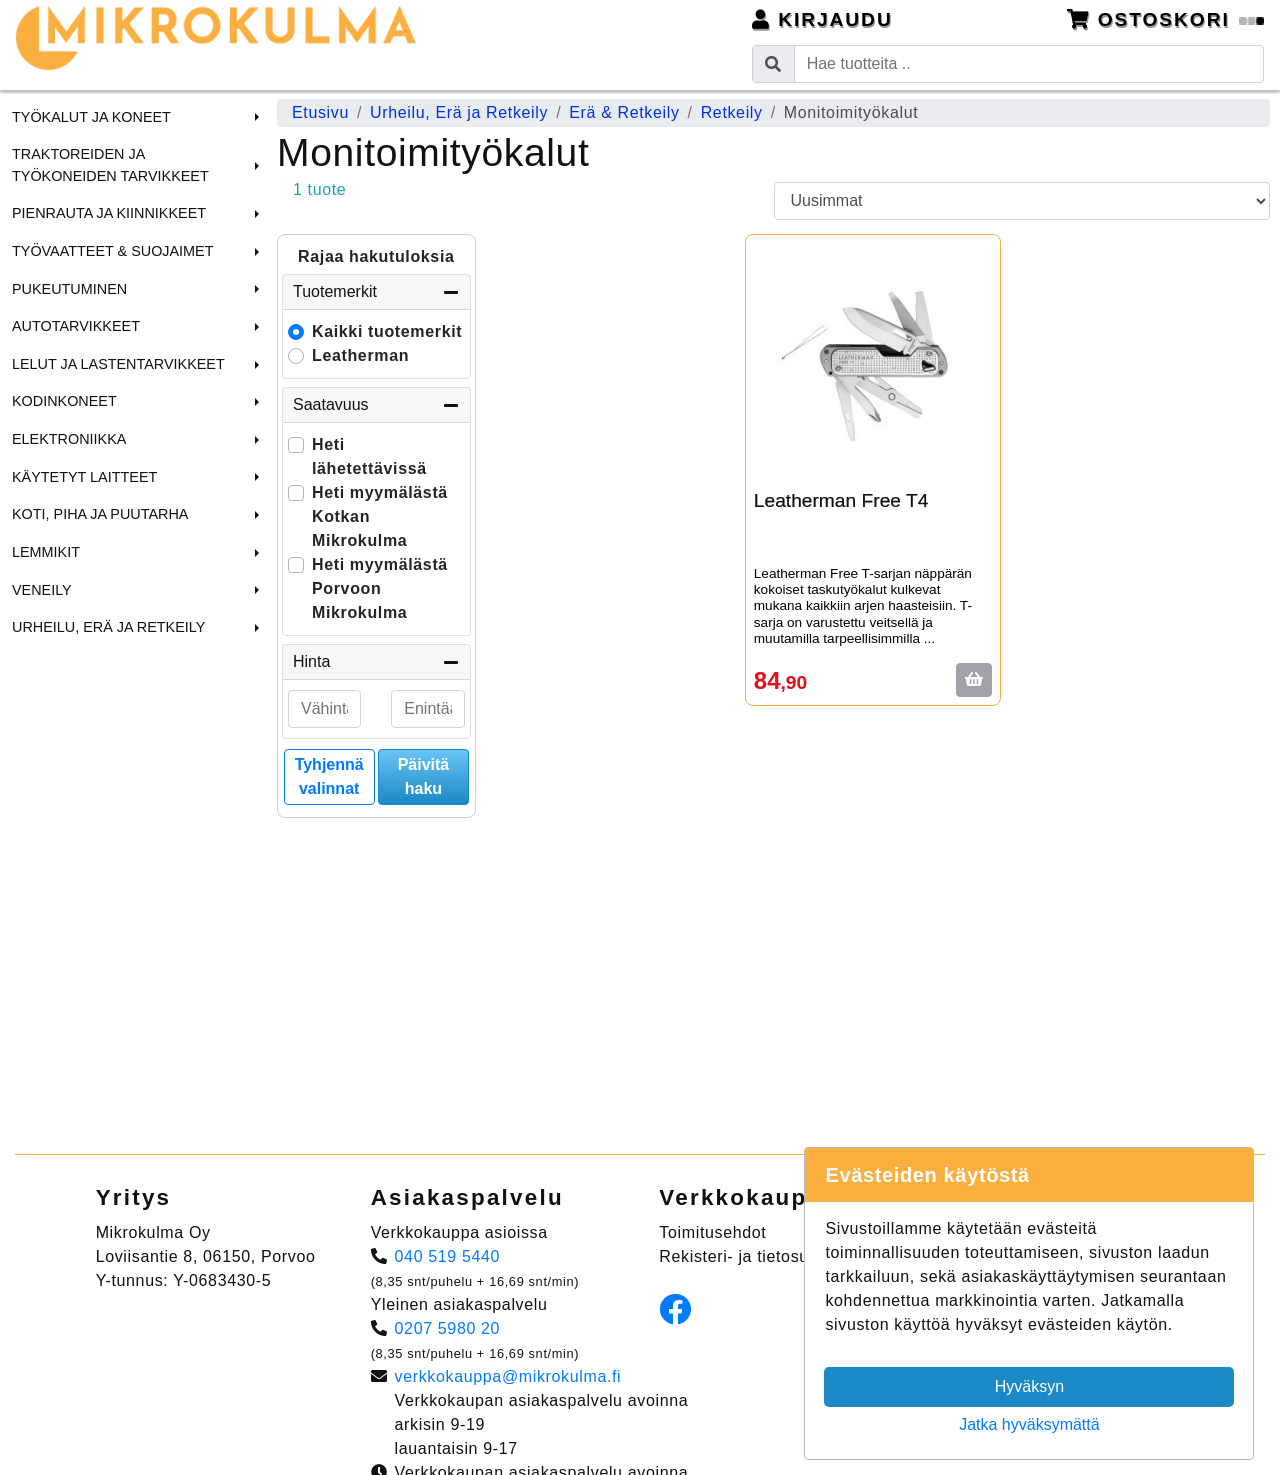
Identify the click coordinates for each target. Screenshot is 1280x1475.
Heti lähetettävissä (369, 456)
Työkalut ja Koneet (91, 117)
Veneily (42, 590)
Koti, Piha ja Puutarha (100, 514)
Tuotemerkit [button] (376, 292)
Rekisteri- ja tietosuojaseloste (773, 1256)
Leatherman (360, 355)
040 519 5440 (448, 1256)
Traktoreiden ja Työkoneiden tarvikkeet (110, 165)
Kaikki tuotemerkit (387, 331)
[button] (254, 117)
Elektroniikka (69, 439)
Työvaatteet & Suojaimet (113, 251)
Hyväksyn (1029, 1386)
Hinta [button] (376, 662)
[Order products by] (1022, 201)
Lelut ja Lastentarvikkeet (118, 364)
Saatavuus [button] (376, 405)
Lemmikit (46, 552)
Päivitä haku (424, 776)
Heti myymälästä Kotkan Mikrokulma (380, 516)
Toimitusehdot (712, 1232)
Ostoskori (1166, 19)
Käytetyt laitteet (84, 477)
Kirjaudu (822, 19)
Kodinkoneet (64, 401)
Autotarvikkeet (76, 326)
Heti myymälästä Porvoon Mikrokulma (380, 588)
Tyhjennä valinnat (329, 776)
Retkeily (732, 112)
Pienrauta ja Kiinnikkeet (109, 213)
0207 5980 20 (448, 1328)
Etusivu (320, 112)
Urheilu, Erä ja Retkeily (108, 627)
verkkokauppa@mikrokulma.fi (508, 1376)
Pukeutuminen (69, 289)
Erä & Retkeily (624, 112)
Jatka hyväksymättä (1029, 1424)
